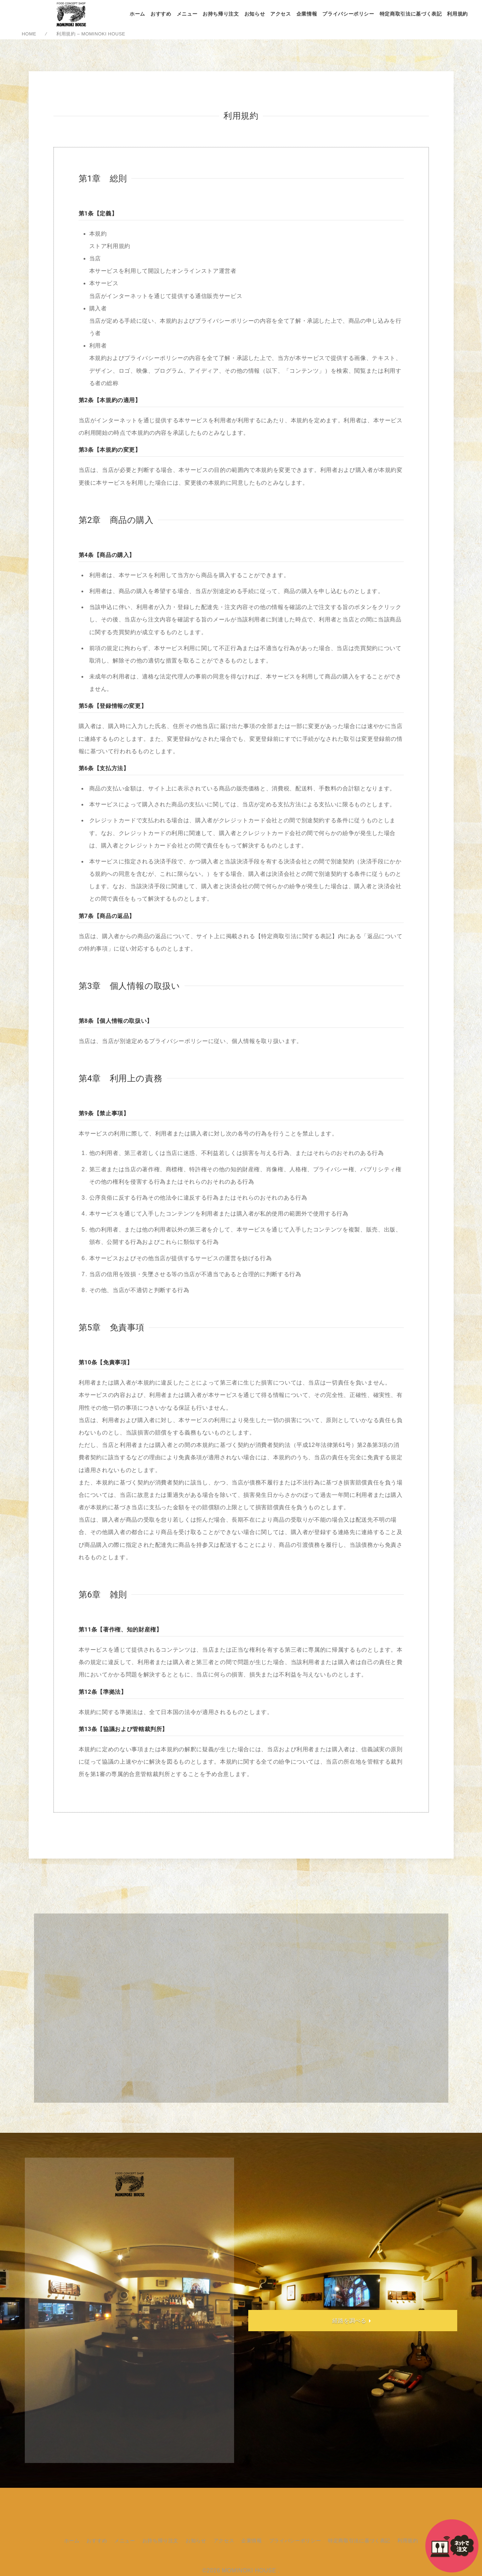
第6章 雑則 (103, 1595)
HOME (29, 33)
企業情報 (306, 14)
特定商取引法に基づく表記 (411, 14)
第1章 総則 (103, 179)
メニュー (187, 14)
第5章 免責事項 (112, 1327)
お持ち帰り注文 (221, 14)
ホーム (137, 14)
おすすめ (161, 14)
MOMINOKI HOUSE (249, 2570)
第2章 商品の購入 (116, 520)
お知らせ (254, 14)
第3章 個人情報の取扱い (129, 986)
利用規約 (457, 14)
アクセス (280, 14)
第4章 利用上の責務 (121, 1078)
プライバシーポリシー (348, 14)
